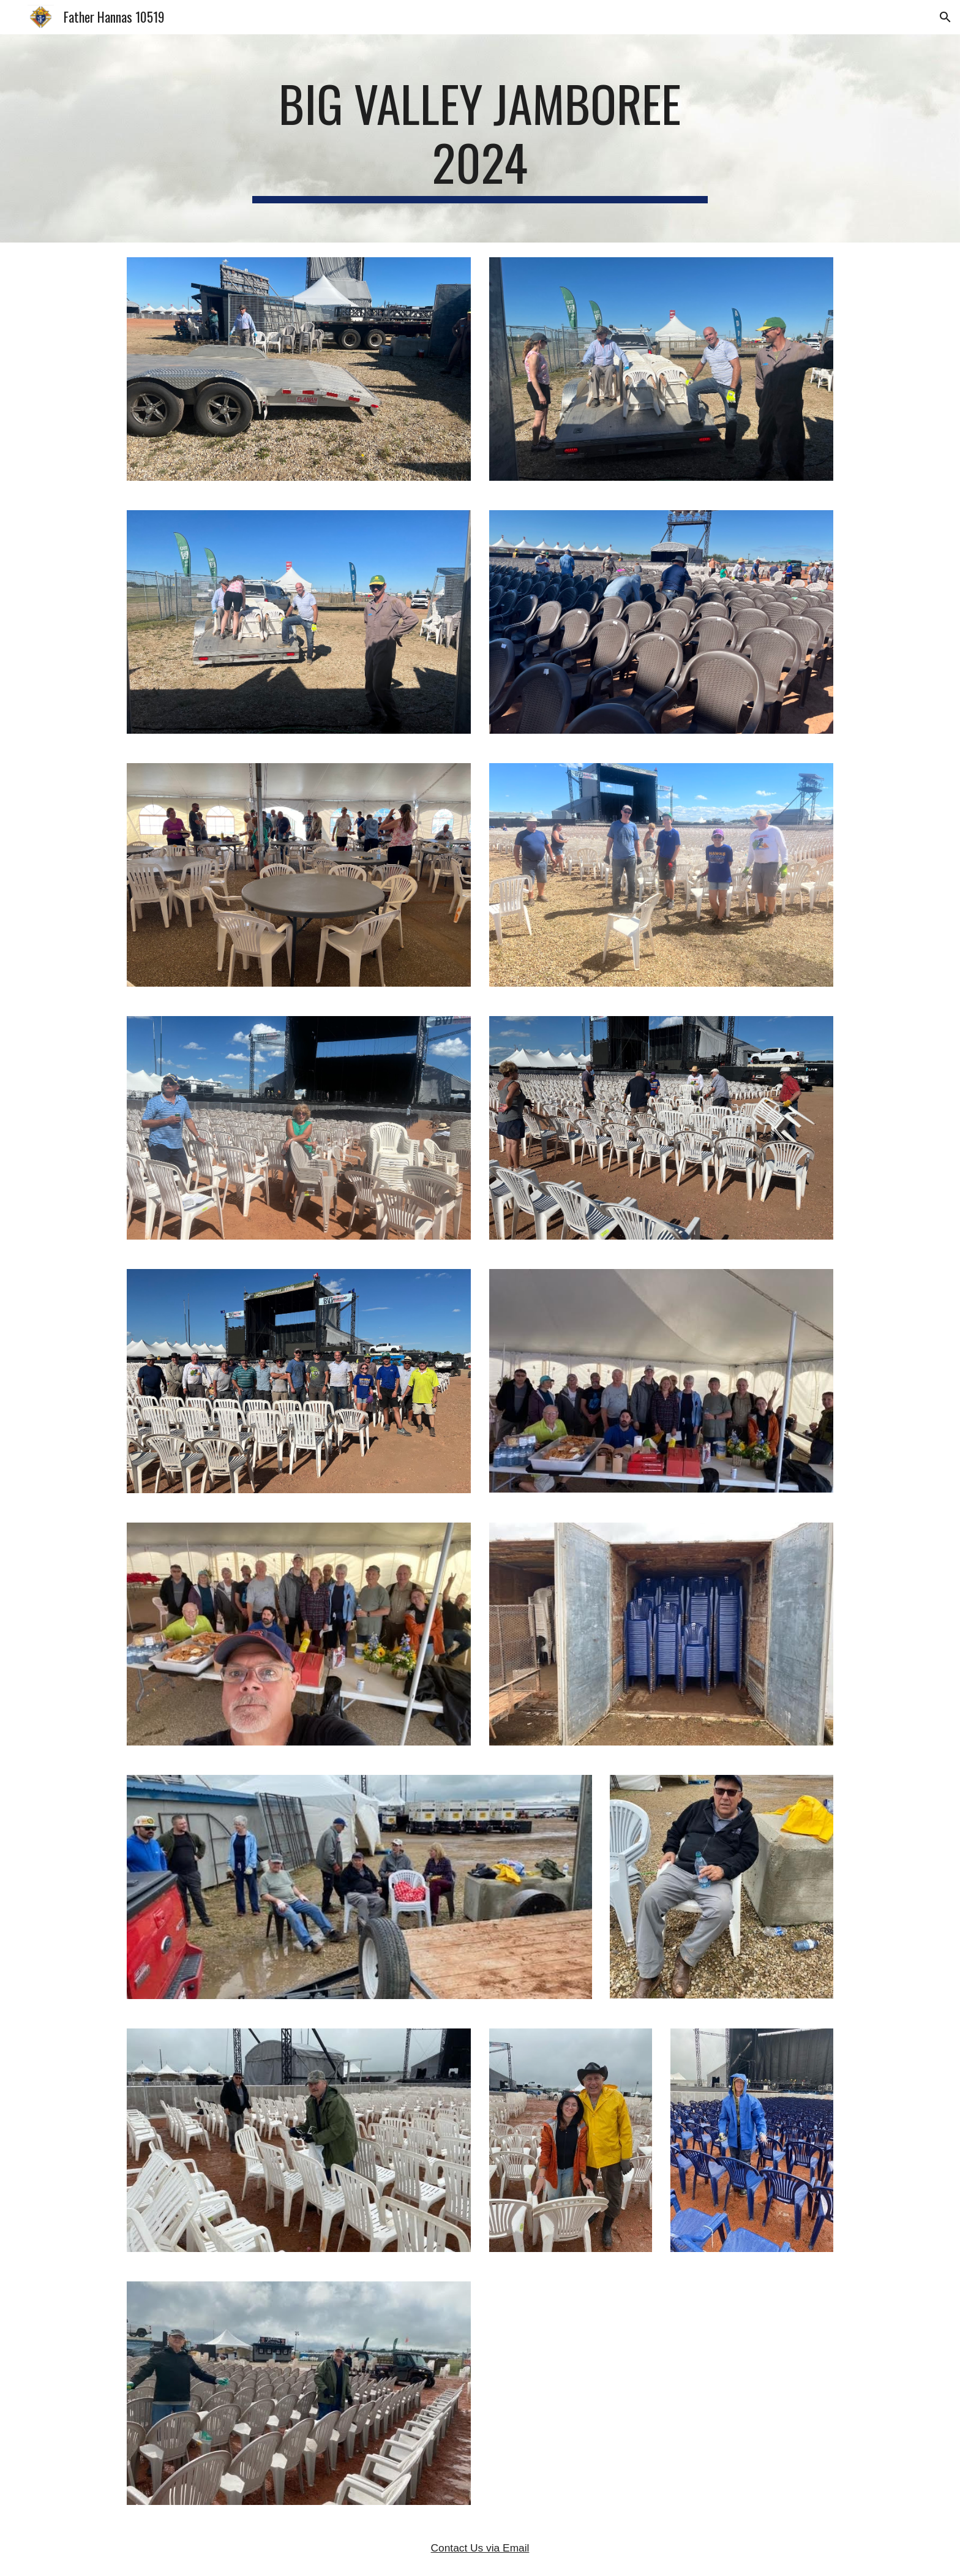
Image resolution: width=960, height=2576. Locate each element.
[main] (480, 138)
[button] (945, 17)
